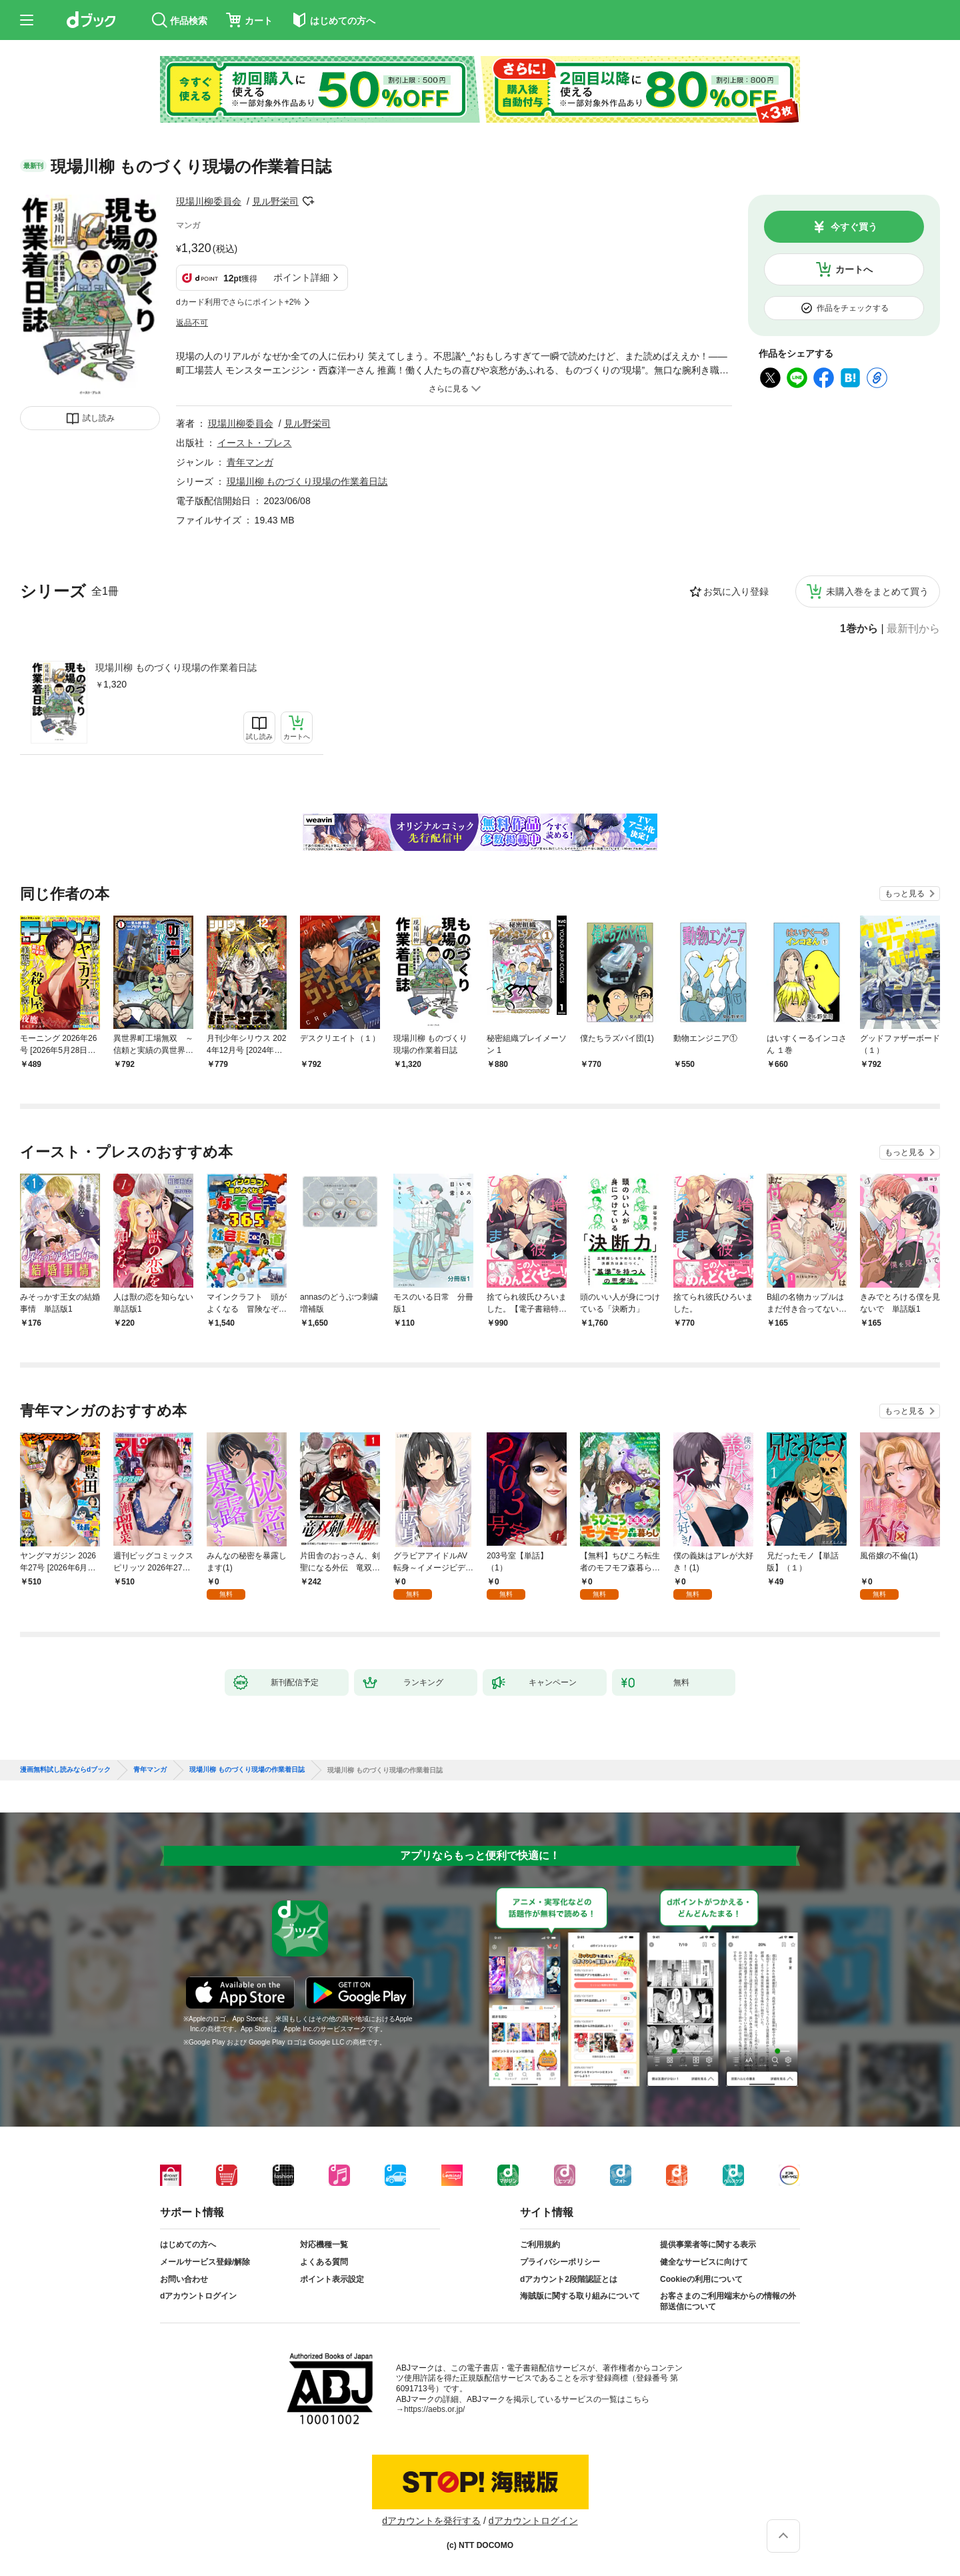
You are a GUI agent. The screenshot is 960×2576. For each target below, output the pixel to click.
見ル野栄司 (275, 201)
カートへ (854, 269)
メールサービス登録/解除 (205, 2262)
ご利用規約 (540, 2244)
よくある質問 (324, 2262)
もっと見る (905, 893)
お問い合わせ (184, 2279)
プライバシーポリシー (560, 2262)
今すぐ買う (854, 226)
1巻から (859, 628)
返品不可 (192, 322)
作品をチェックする (853, 308)
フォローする (308, 201)
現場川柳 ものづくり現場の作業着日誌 (176, 667)
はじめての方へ (188, 2244)
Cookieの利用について (701, 2279)
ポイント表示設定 (332, 2279)
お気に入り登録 (736, 591)
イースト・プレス (254, 442)
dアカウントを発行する (431, 2520)
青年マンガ (250, 462)
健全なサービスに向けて (704, 2262)
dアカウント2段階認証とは (568, 2279)
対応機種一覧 (324, 2244)
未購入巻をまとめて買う (877, 591)
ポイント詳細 (301, 277)
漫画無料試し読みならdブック (65, 1769)
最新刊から (913, 628)
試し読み (99, 418)
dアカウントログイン (198, 2296)
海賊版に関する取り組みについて (580, 2296)
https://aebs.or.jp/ (434, 2409)
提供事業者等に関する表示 (708, 2244)
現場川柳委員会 (208, 201)
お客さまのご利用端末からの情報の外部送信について (728, 2301)
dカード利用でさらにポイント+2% (238, 302)
